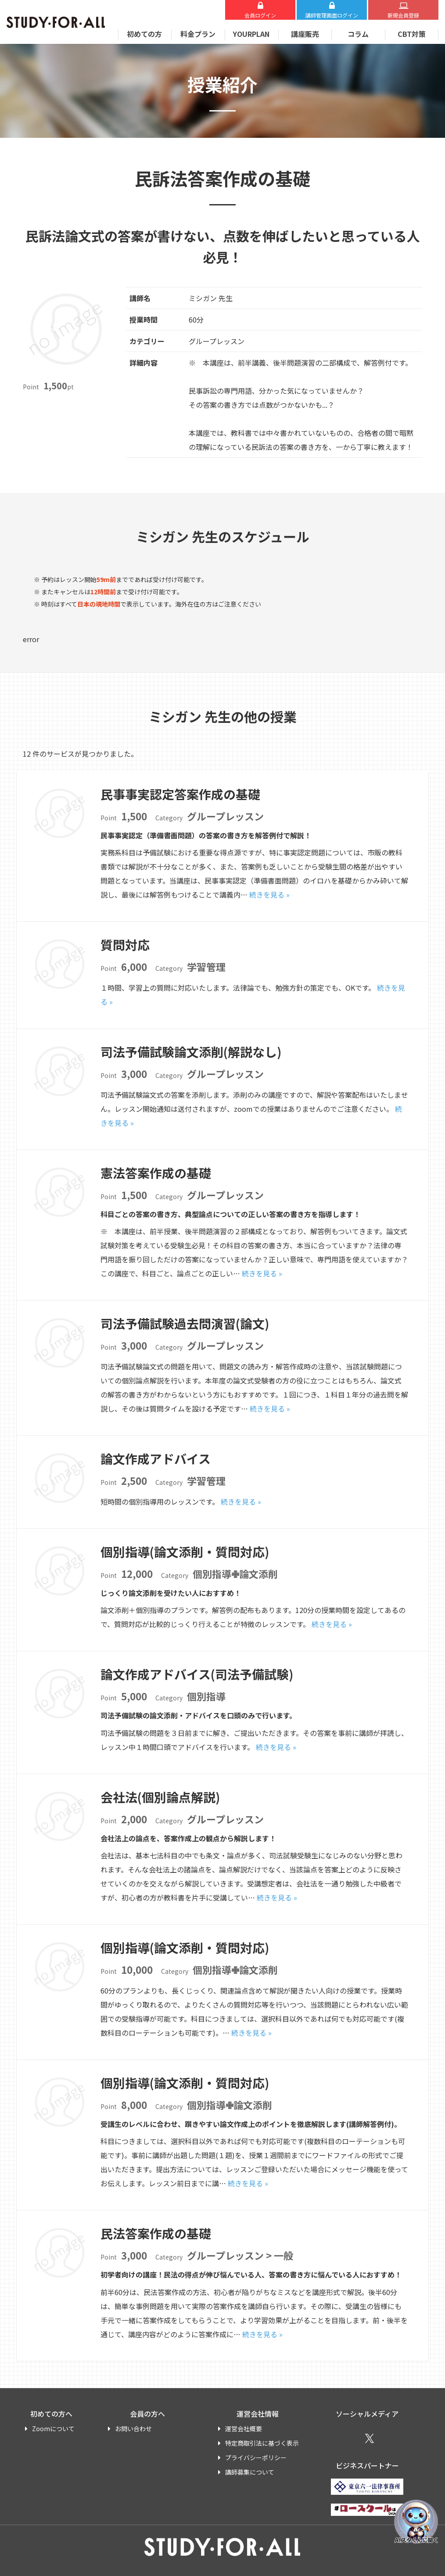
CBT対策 (412, 34)
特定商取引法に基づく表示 (262, 2443)
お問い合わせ (133, 2428)
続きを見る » (269, 894)
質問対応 (125, 944)
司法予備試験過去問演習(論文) (184, 1323)
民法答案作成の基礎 (155, 2233)
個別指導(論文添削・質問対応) (184, 1551)
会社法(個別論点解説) (160, 1797)
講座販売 (305, 34)
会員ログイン (260, 15)
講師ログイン (331, 15)
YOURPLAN (251, 34)
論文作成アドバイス (155, 1458)
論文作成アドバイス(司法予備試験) (196, 1674)
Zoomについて (53, 2428)
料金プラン (197, 34)
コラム (358, 34)
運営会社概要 (243, 2428)
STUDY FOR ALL (56, 22)
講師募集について (249, 2472)
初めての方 (144, 34)
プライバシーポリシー (256, 2457)
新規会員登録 (403, 15)
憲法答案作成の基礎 (155, 1173)
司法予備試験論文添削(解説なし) (190, 1051)
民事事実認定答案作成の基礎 (180, 794)
